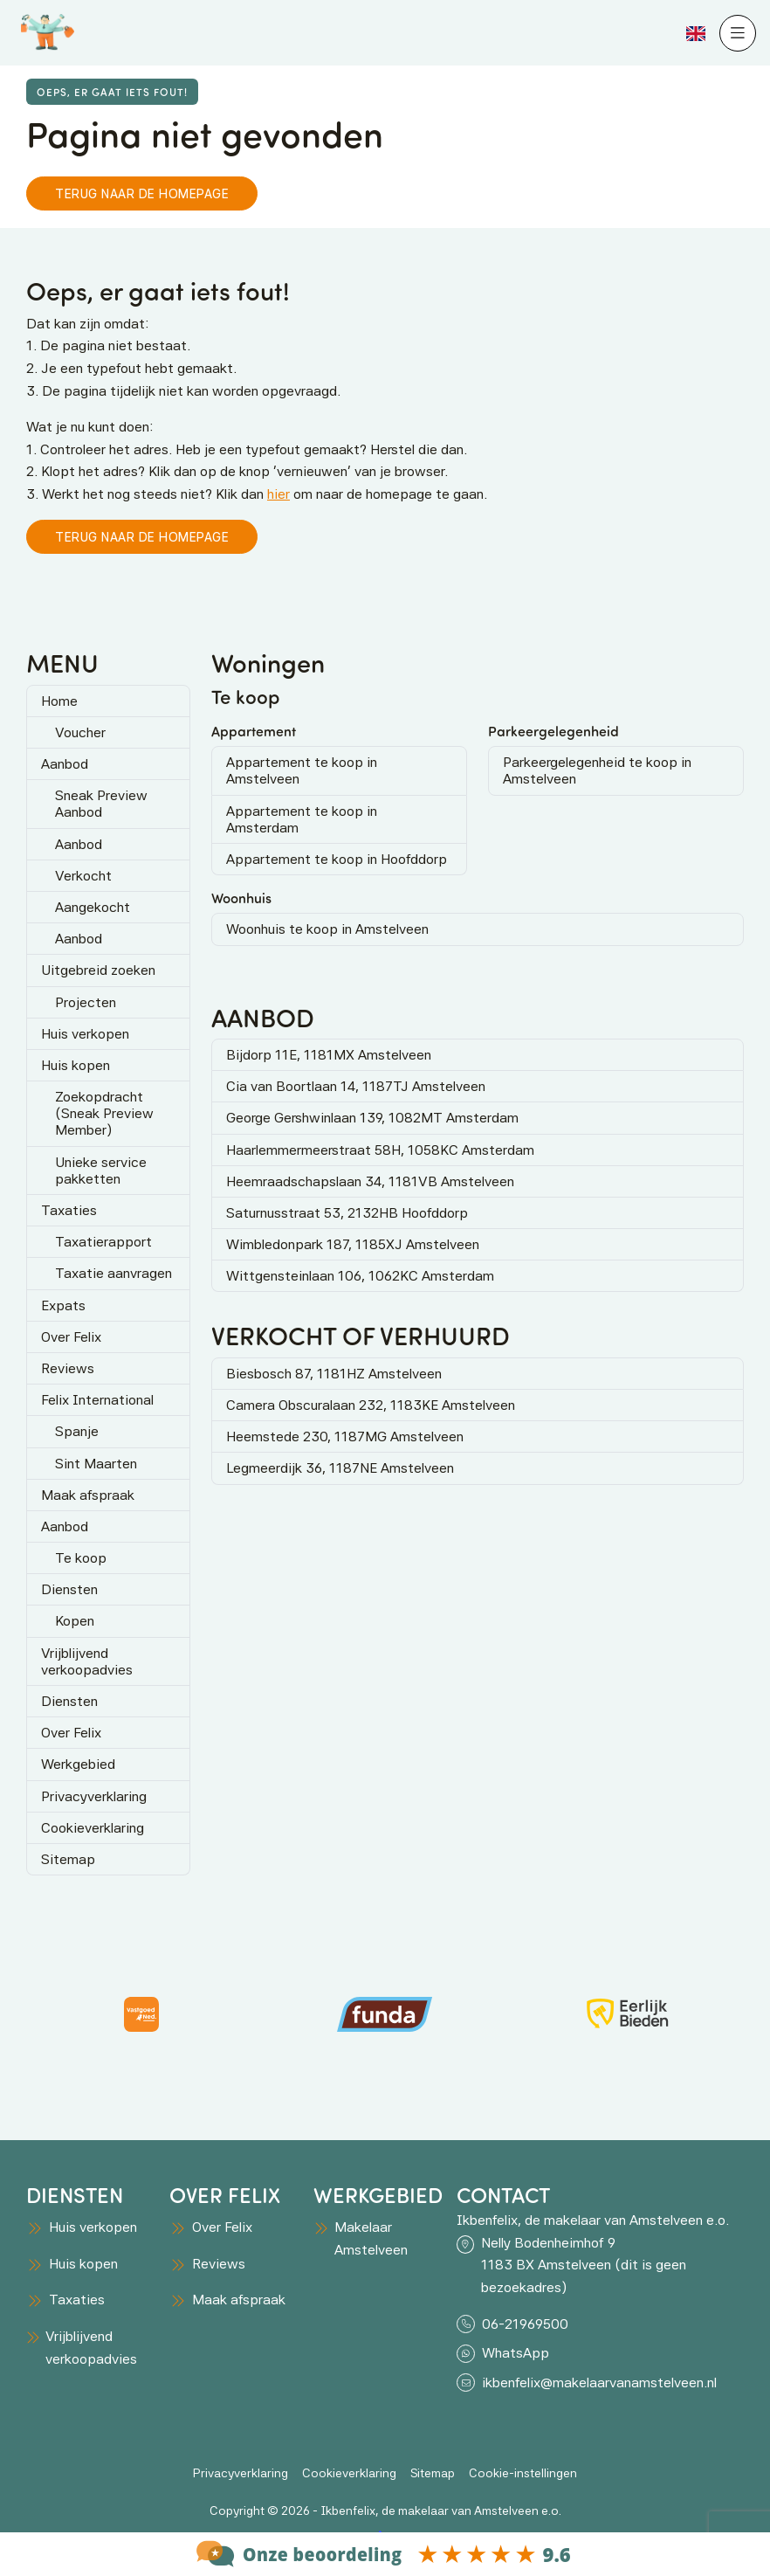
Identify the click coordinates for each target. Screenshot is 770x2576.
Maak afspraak (87, 1495)
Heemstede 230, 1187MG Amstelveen (345, 1436)
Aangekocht (92, 907)
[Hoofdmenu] (737, 33)
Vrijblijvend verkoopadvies (87, 1661)
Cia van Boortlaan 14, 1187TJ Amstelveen (355, 1086)
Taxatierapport (103, 1241)
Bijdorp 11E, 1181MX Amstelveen (328, 1054)
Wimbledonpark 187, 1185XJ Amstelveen (352, 1244)
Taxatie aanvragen (113, 1273)
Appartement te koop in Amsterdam (301, 819)
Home (59, 701)
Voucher (80, 732)
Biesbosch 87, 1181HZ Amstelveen (334, 1373)
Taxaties (69, 1210)
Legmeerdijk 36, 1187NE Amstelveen (340, 1468)
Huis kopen (75, 1065)
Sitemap (68, 1859)
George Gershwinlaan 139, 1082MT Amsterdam (372, 1117)
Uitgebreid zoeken (98, 970)
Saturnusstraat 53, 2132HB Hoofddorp (347, 1213)
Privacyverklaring (94, 1796)
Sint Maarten (96, 1463)
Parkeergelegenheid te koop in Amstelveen (597, 770)
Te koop (81, 1558)
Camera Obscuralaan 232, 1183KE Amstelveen (370, 1405)
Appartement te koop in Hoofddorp (336, 859)
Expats (63, 1305)
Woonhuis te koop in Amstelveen (327, 929)
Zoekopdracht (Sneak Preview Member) (104, 1113)
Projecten (85, 1002)
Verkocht (83, 875)
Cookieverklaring (92, 1828)
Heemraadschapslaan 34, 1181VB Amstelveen (370, 1181)
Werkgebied (78, 1764)
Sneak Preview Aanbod (101, 803)
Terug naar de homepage (142, 193)
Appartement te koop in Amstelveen (301, 770)
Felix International (97, 1400)
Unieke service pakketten (101, 1170)
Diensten (69, 1589)
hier (278, 494)
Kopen (74, 1621)
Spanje (77, 1431)
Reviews (67, 1368)
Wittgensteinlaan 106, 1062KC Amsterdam (360, 1275)
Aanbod (64, 764)
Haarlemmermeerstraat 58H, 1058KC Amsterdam (380, 1150)
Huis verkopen (85, 1034)
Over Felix (71, 1337)
